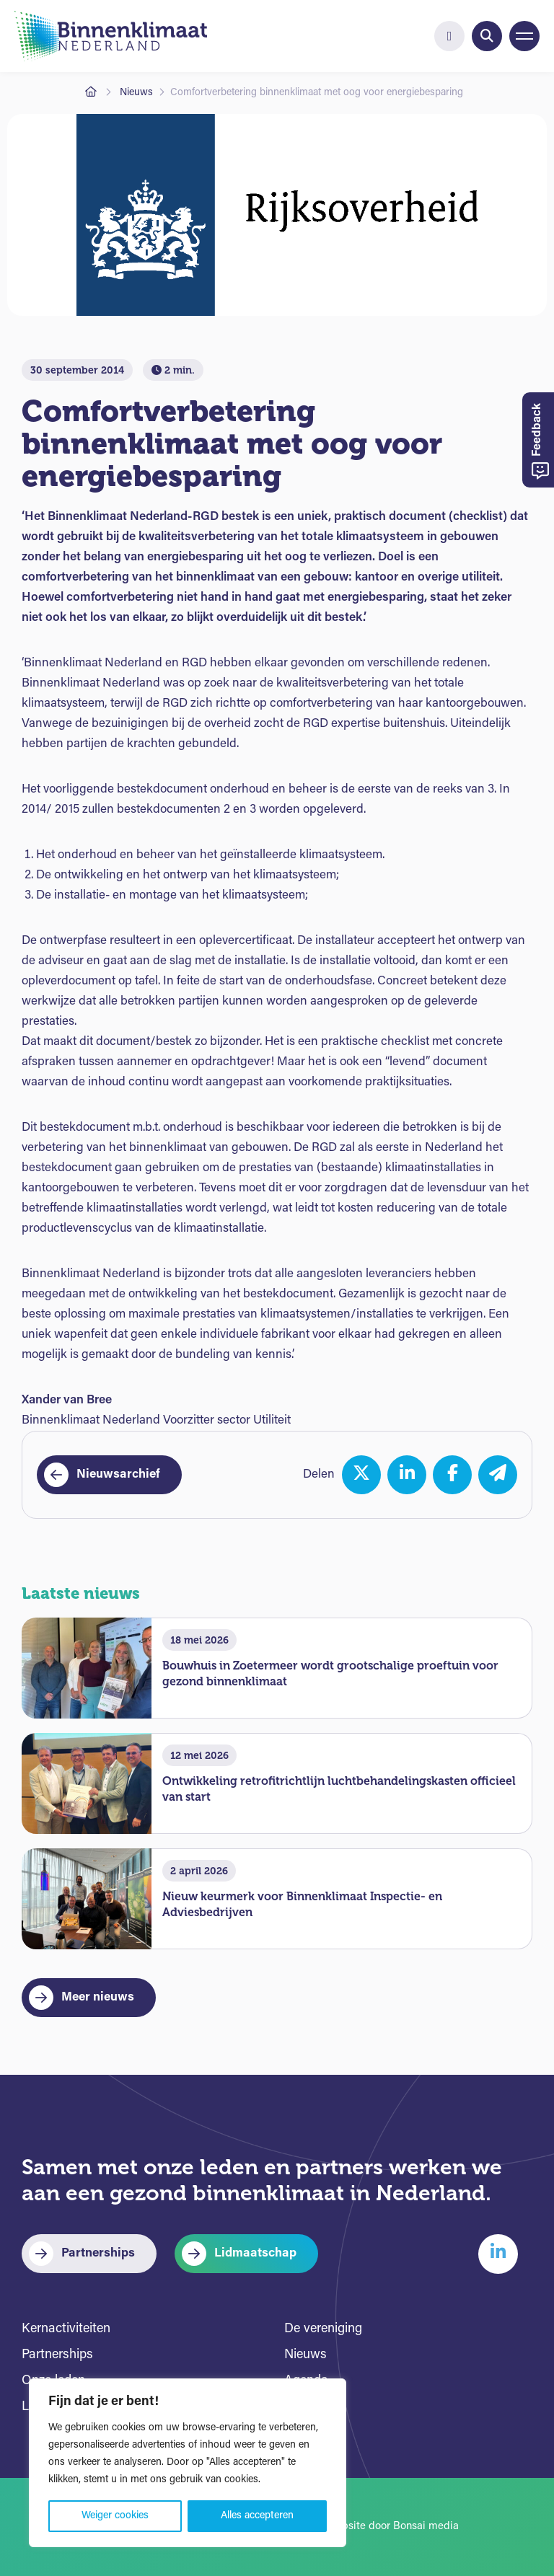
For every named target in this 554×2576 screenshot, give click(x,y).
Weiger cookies (115, 2515)
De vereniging (323, 2329)
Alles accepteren (257, 2515)
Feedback (540, 441)
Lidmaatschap (255, 2253)
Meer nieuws (97, 1997)
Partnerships (98, 2253)
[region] (187, 2462)
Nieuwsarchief (118, 1474)
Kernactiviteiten (66, 2329)
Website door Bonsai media (393, 2526)
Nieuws (136, 92)
